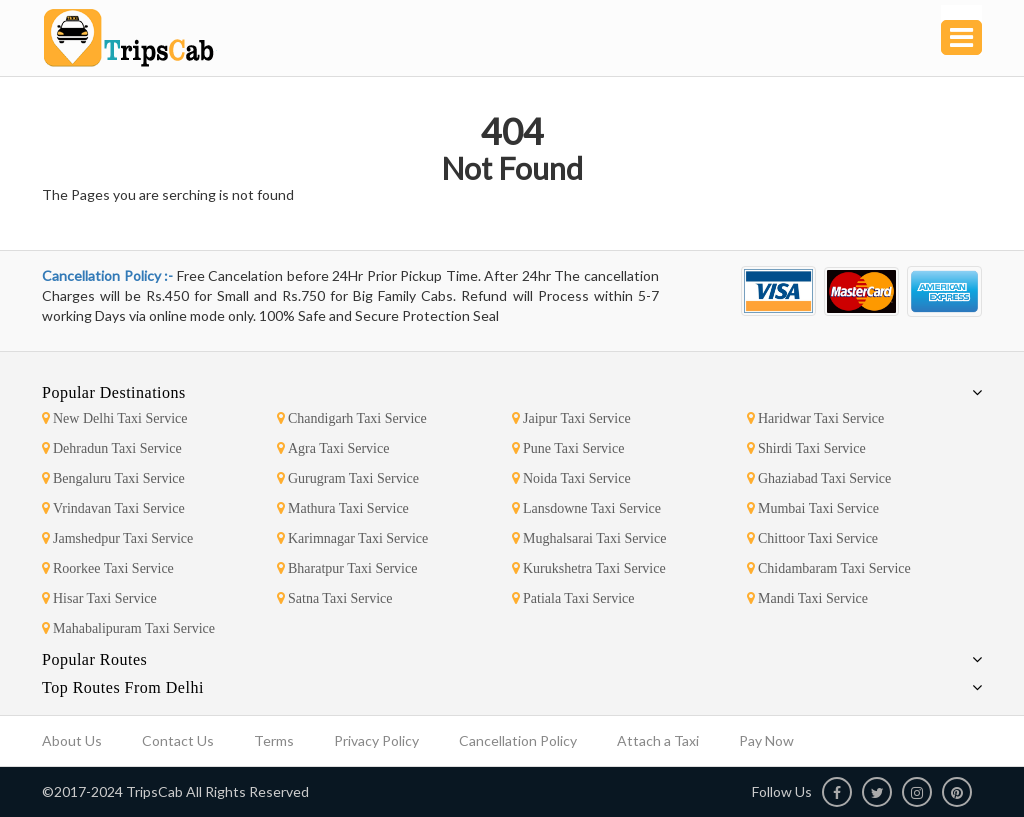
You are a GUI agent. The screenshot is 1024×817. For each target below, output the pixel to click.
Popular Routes (94, 659)
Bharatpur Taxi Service (347, 568)
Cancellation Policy (518, 740)
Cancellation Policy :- (109, 275)
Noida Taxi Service (571, 478)
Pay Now (766, 740)
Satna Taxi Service (335, 598)
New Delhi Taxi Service (114, 418)
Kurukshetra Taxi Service (589, 568)
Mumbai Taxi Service (813, 508)
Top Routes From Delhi (123, 687)
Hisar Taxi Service (99, 598)
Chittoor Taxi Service (812, 538)
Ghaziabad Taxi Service (819, 478)
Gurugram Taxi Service (348, 478)
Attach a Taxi (658, 740)
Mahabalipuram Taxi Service (128, 628)
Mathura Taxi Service (343, 508)
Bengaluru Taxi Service (113, 478)
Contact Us (178, 740)
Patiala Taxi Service (573, 598)
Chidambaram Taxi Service (829, 568)
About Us (72, 740)
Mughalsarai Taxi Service (589, 538)
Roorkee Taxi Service (108, 568)
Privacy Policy (376, 740)
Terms (274, 740)
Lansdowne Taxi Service (586, 508)
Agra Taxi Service (333, 448)
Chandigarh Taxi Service (352, 418)
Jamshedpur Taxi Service (117, 538)
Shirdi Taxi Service (806, 448)
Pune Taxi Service (568, 448)
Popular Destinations (114, 392)
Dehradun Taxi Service (112, 448)
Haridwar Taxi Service (815, 418)
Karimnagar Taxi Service (352, 538)
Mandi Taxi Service (807, 598)
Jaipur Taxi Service (571, 418)
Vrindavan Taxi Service (113, 508)
